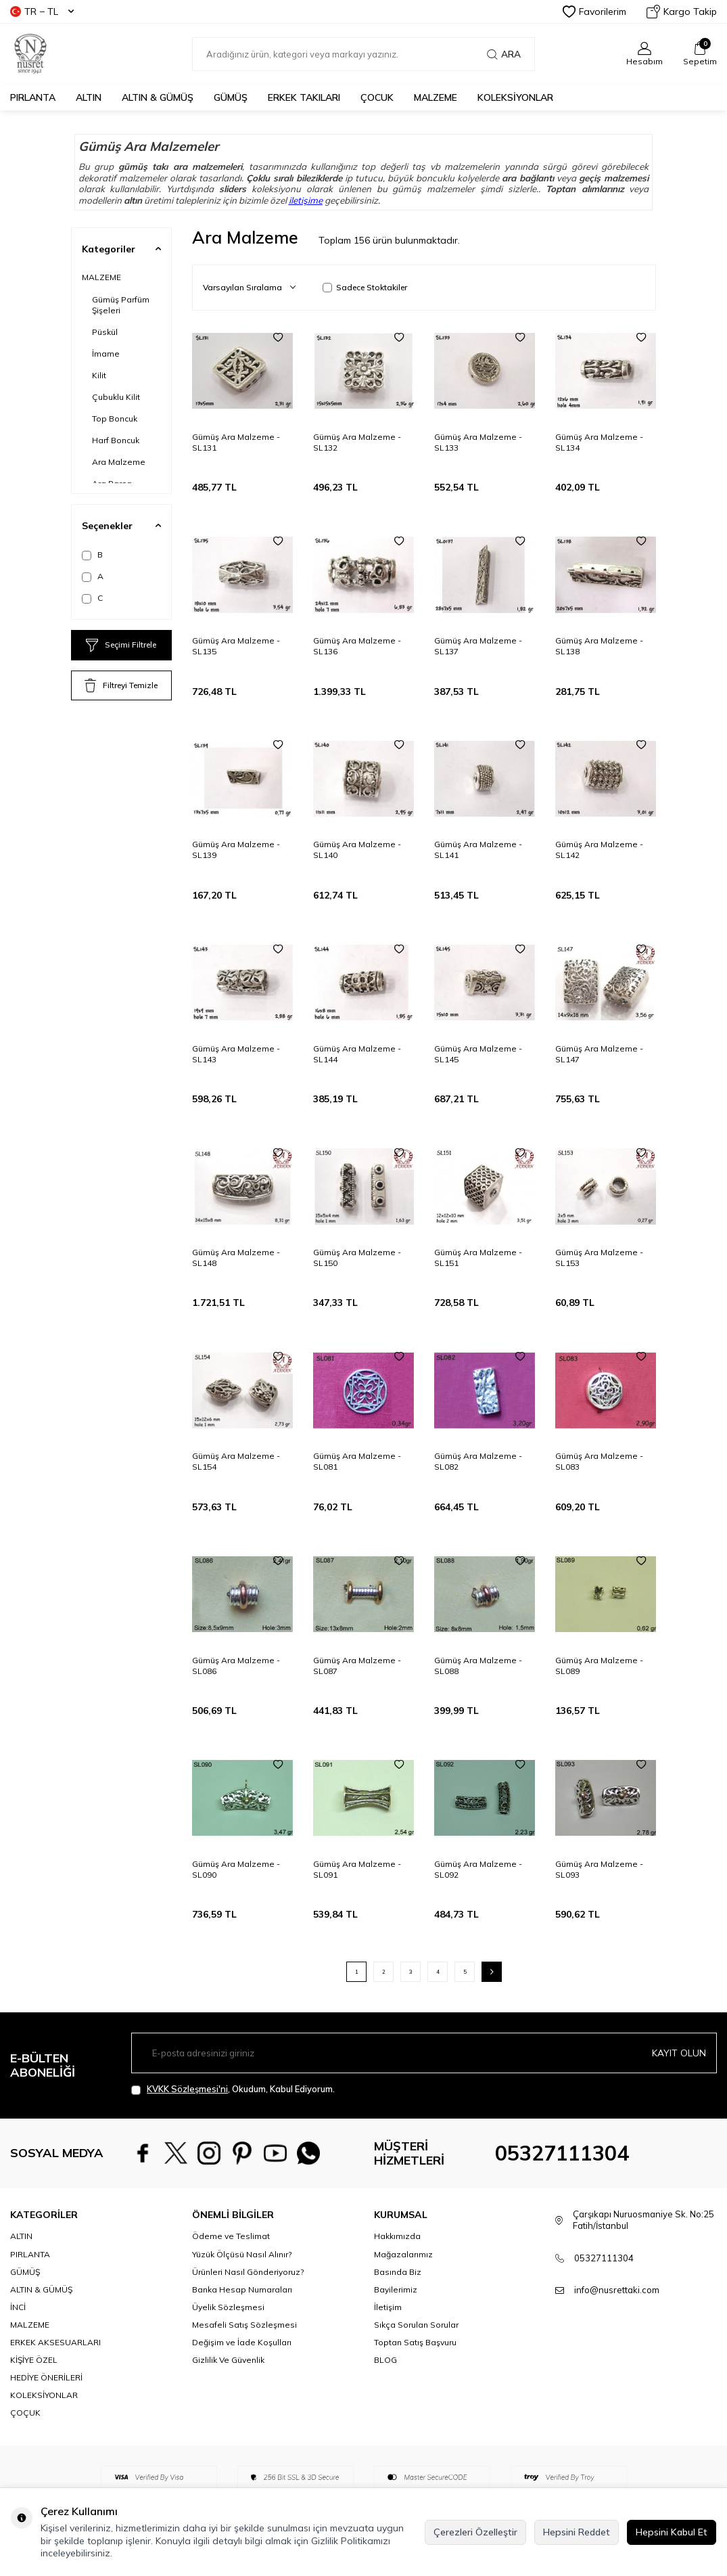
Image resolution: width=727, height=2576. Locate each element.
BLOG (385, 2360)
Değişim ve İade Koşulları (241, 2342)
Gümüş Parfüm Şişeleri (120, 304)
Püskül (105, 332)
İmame (106, 353)
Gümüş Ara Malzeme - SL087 (357, 1665)
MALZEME (435, 97)
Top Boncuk (114, 418)
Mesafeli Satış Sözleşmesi (244, 2325)
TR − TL (42, 11)
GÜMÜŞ (231, 97)
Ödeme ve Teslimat (231, 2236)
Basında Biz (397, 2272)
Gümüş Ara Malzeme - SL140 (357, 849)
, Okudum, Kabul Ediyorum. (233, 2089)
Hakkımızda (397, 2236)
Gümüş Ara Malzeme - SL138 (599, 645)
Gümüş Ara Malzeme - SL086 (236, 1665)
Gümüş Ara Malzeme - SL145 (478, 1053)
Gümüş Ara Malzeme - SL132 (357, 442)
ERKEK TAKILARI (304, 97)
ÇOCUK (377, 97)
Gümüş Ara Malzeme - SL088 (478, 1665)
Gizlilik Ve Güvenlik (228, 2360)
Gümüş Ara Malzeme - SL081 (357, 1461)
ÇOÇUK (25, 2413)
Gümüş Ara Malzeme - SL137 (478, 645)
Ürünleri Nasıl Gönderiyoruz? (248, 2272)
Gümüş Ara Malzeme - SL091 (357, 1869)
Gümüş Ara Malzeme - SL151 (478, 1257)
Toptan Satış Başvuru (415, 2342)
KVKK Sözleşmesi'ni (187, 2088)
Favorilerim (594, 11)
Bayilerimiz (395, 2289)
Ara (504, 54)
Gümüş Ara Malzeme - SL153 (599, 1257)
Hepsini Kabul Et (671, 2532)
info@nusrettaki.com (616, 2289)
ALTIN (88, 97)
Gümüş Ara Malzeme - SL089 (599, 1665)
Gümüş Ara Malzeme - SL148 (236, 1257)
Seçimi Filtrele (121, 645)
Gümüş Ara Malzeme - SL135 (236, 645)
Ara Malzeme (118, 462)
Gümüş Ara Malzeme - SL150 (357, 1257)
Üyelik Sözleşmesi (228, 2307)
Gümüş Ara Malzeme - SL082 (478, 1461)
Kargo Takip (682, 11)
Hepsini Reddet (576, 2532)
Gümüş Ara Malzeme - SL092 (478, 1869)
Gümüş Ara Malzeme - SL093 (599, 1869)
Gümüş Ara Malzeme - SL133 (478, 442)
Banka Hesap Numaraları (242, 2289)
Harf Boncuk (115, 440)
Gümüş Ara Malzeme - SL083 (599, 1461)
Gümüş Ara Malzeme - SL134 (599, 442)
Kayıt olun (679, 2053)
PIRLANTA (32, 97)
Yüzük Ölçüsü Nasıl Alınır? (241, 2254)
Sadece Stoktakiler (365, 287)
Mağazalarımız (403, 2254)
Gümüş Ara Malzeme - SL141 (478, 849)
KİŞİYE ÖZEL (33, 2360)
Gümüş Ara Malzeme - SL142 (599, 849)
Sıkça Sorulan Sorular (416, 2325)
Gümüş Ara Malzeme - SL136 (357, 645)
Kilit (99, 375)
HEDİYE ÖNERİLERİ (46, 2377)
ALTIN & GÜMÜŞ (157, 97)
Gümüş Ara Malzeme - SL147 (599, 1053)
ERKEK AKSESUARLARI (55, 2342)
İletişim (388, 2307)
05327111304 (562, 2153)
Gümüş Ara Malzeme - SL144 (357, 1053)
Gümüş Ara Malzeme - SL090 (236, 1869)
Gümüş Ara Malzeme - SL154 (236, 1461)
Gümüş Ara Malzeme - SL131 (236, 442)
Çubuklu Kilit (116, 397)
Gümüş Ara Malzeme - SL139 (236, 849)
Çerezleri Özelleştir (475, 2532)
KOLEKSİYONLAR (515, 97)
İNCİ (18, 2307)
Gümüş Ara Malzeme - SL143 (236, 1053)
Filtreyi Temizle (121, 685)
